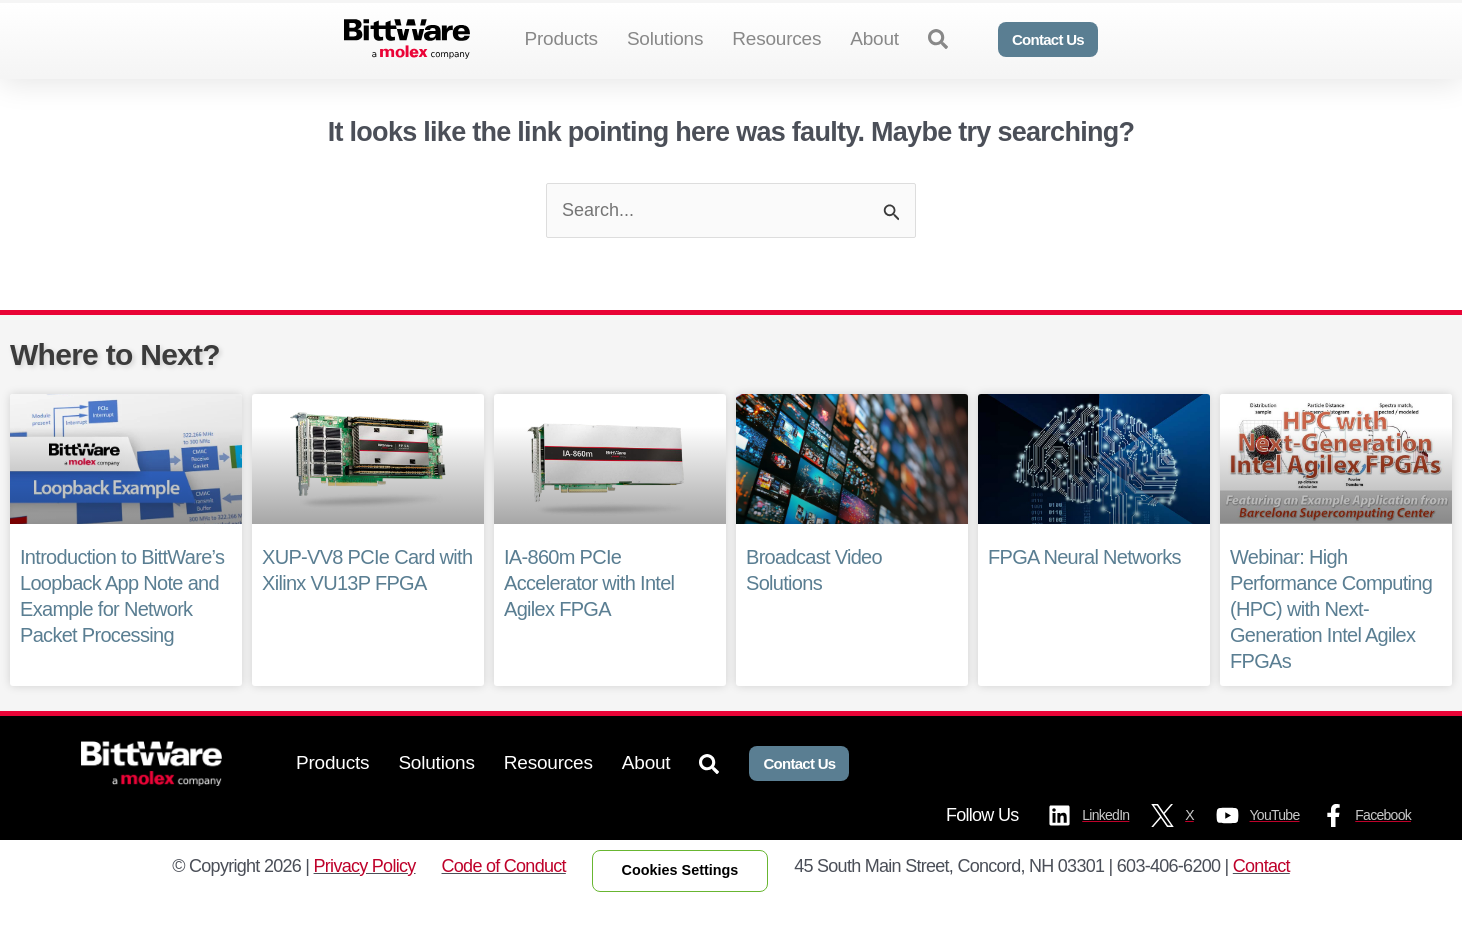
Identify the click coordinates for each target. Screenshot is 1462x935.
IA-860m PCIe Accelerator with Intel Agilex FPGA (589, 616)
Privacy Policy (365, 898)
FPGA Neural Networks (1084, 590)
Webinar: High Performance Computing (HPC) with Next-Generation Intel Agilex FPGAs (1331, 642)
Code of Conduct (504, 898)
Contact (1261, 898)
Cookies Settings (680, 903)
